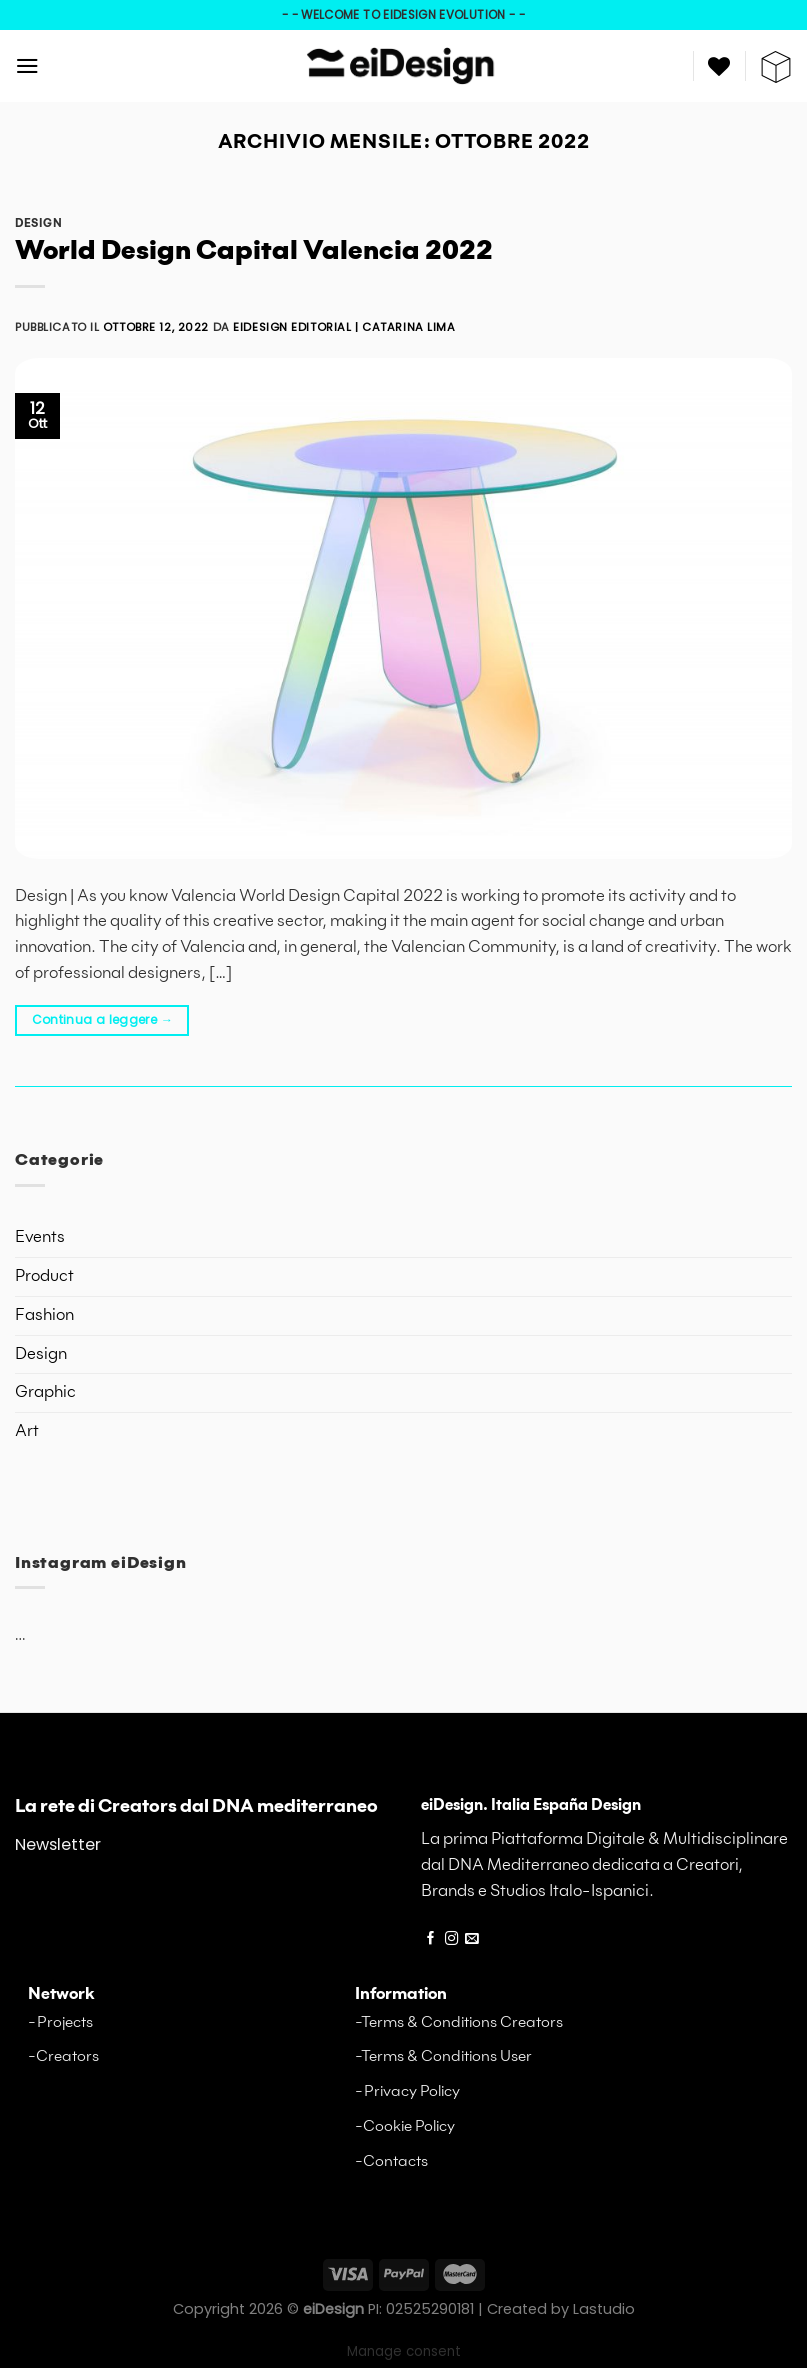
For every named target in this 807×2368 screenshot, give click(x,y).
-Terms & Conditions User (443, 2056)
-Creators (63, 2056)
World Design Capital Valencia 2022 (254, 252)
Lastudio (604, 2309)
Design (38, 223)
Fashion (44, 1315)
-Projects (60, 2022)
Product (44, 1276)
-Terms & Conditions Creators (459, 2022)
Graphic (45, 1392)
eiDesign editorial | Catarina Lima (344, 327)
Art (27, 1431)
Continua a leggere (102, 1019)
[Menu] (27, 65)
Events (40, 1237)
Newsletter (58, 1844)
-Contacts (391, 2161)
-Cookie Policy (405, 2126)
